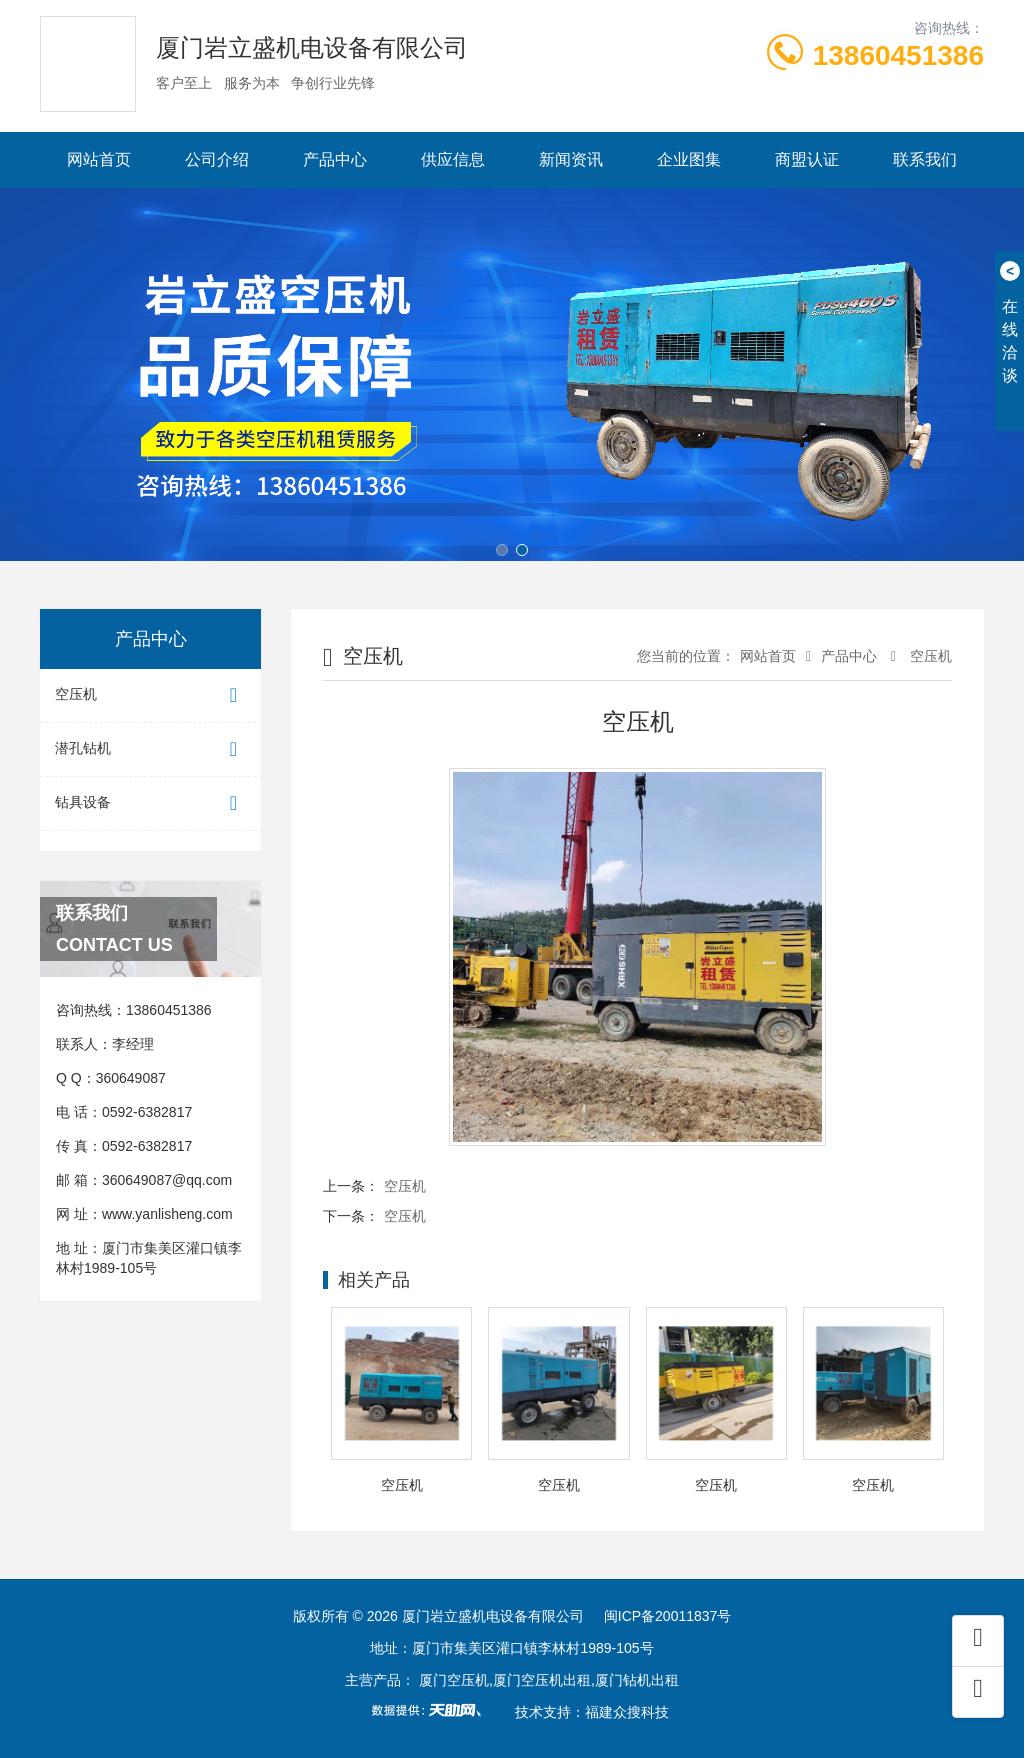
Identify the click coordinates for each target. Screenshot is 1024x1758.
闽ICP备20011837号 (668, 1616)
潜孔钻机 (150, 749)
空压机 (150, 695)
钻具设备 (150, 803)
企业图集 (689, 159)
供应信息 (453, 159)
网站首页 (99, 159)
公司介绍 (217, 159)
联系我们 (925, 159)
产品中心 (335, 159)
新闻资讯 (571, 159)
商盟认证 (807, 159)
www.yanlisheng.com (167, 1214)
